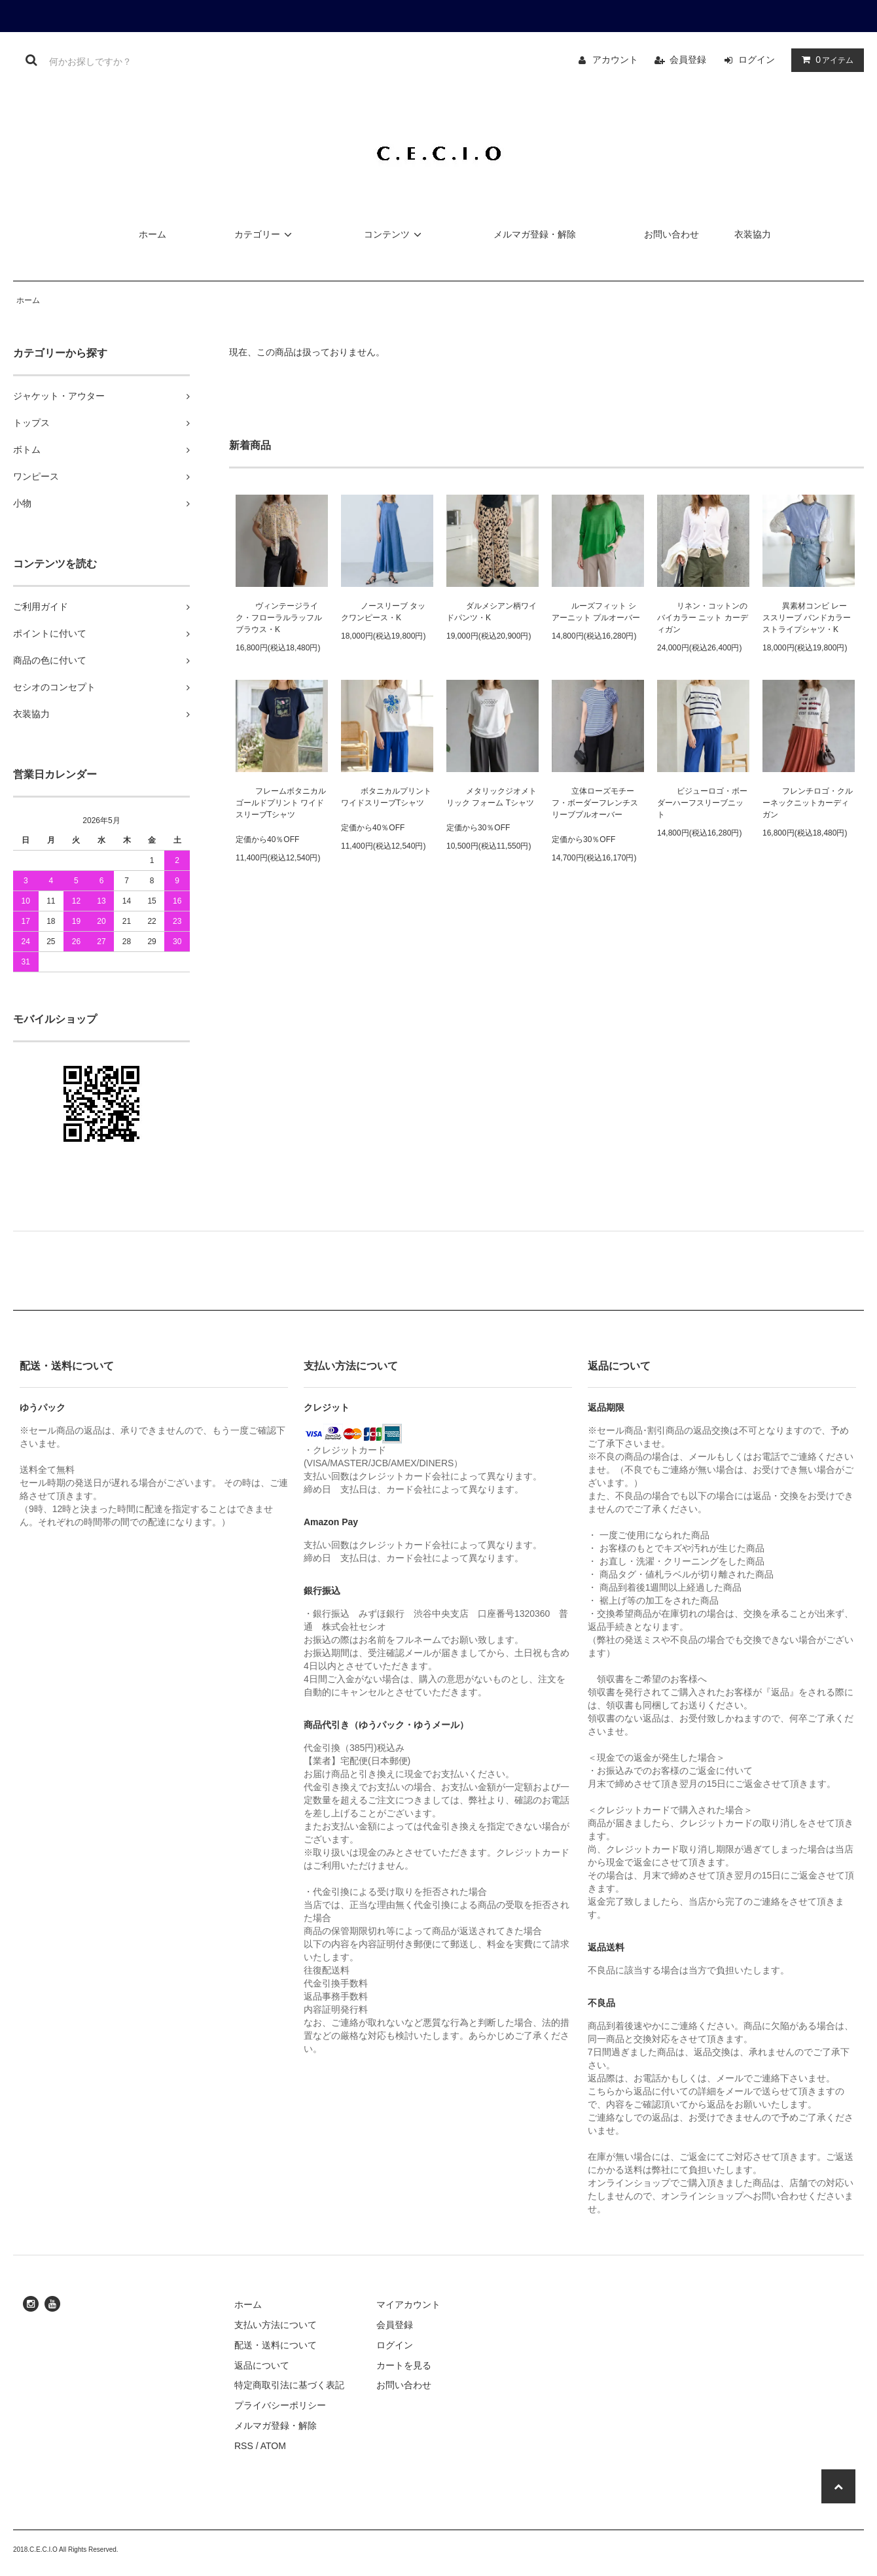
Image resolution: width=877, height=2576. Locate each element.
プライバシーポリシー (280, 2405)
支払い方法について (275, 2325)
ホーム (152, 234)
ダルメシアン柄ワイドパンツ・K (491, 611)
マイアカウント (408, 2304)
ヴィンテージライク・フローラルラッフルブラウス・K (279, 617)
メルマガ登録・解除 (534, 234)
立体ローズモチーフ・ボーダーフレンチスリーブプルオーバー (595, 802)
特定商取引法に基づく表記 (289, 2385)
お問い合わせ (671, 234)
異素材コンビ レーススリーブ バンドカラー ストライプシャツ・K (806, 617)
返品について (261, 2365)
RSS (243, 2446)
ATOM (273, 2446)
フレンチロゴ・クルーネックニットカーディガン (807, 802)
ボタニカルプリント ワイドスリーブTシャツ (386, 796)
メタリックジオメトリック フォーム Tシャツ (491, 796)
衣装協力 (752, 234)
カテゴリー (265, 234)
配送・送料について (275, 2345)
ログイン (756, 59)
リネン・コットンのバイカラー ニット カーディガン (702, 617)
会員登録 (688, 59)
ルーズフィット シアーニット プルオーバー (596, 611)
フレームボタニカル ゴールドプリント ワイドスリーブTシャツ (281, 802)
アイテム (824, 59)
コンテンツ (394, 234)
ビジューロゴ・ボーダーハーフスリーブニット (702, 802)
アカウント (615, 59)
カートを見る (403, 2365)
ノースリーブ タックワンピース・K (383, 611)
